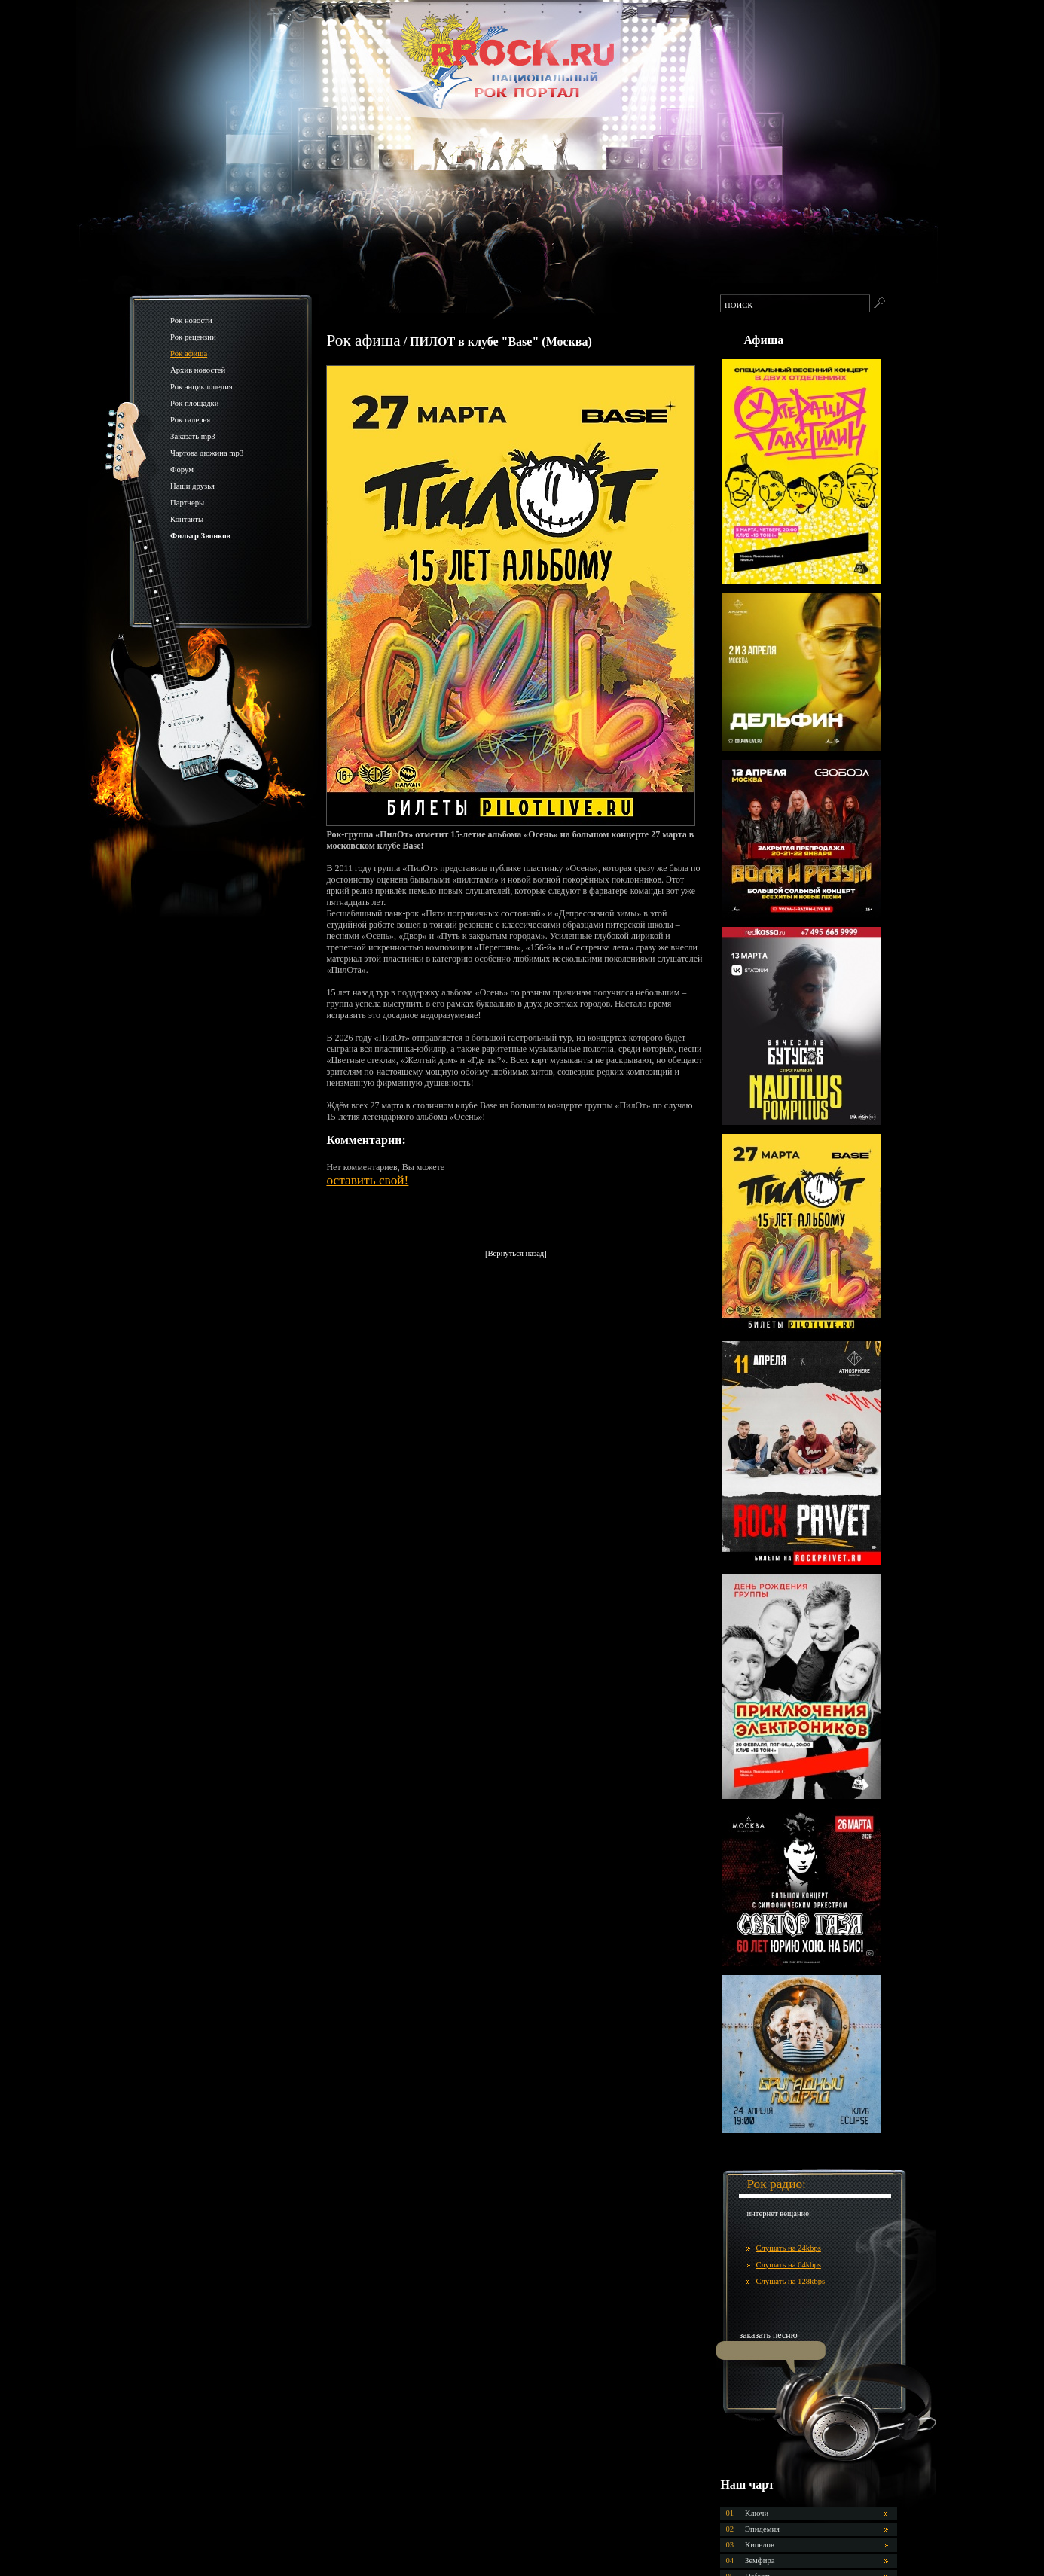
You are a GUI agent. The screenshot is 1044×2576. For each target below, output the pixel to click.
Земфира (759, 2560)
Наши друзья (192, 486)
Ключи (756, 2513)
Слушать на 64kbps (788, 2264)
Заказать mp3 (192, 436)
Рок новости (191, 320)
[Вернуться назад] (516, 1253)
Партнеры (187, 502)
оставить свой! (367, 1180)
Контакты (186, 519)
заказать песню (768, 2335)
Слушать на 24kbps (788, 2248)
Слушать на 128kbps (790, 2281)
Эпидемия (762, 2529)
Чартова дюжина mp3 (206, 453)
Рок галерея (190, 420)
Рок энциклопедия (201, 387)
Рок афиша (188, 353)
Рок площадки (194, 403)
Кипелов (759, 2545)
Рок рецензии (193, 337)
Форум (182, 469)
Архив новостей (197, 370)
